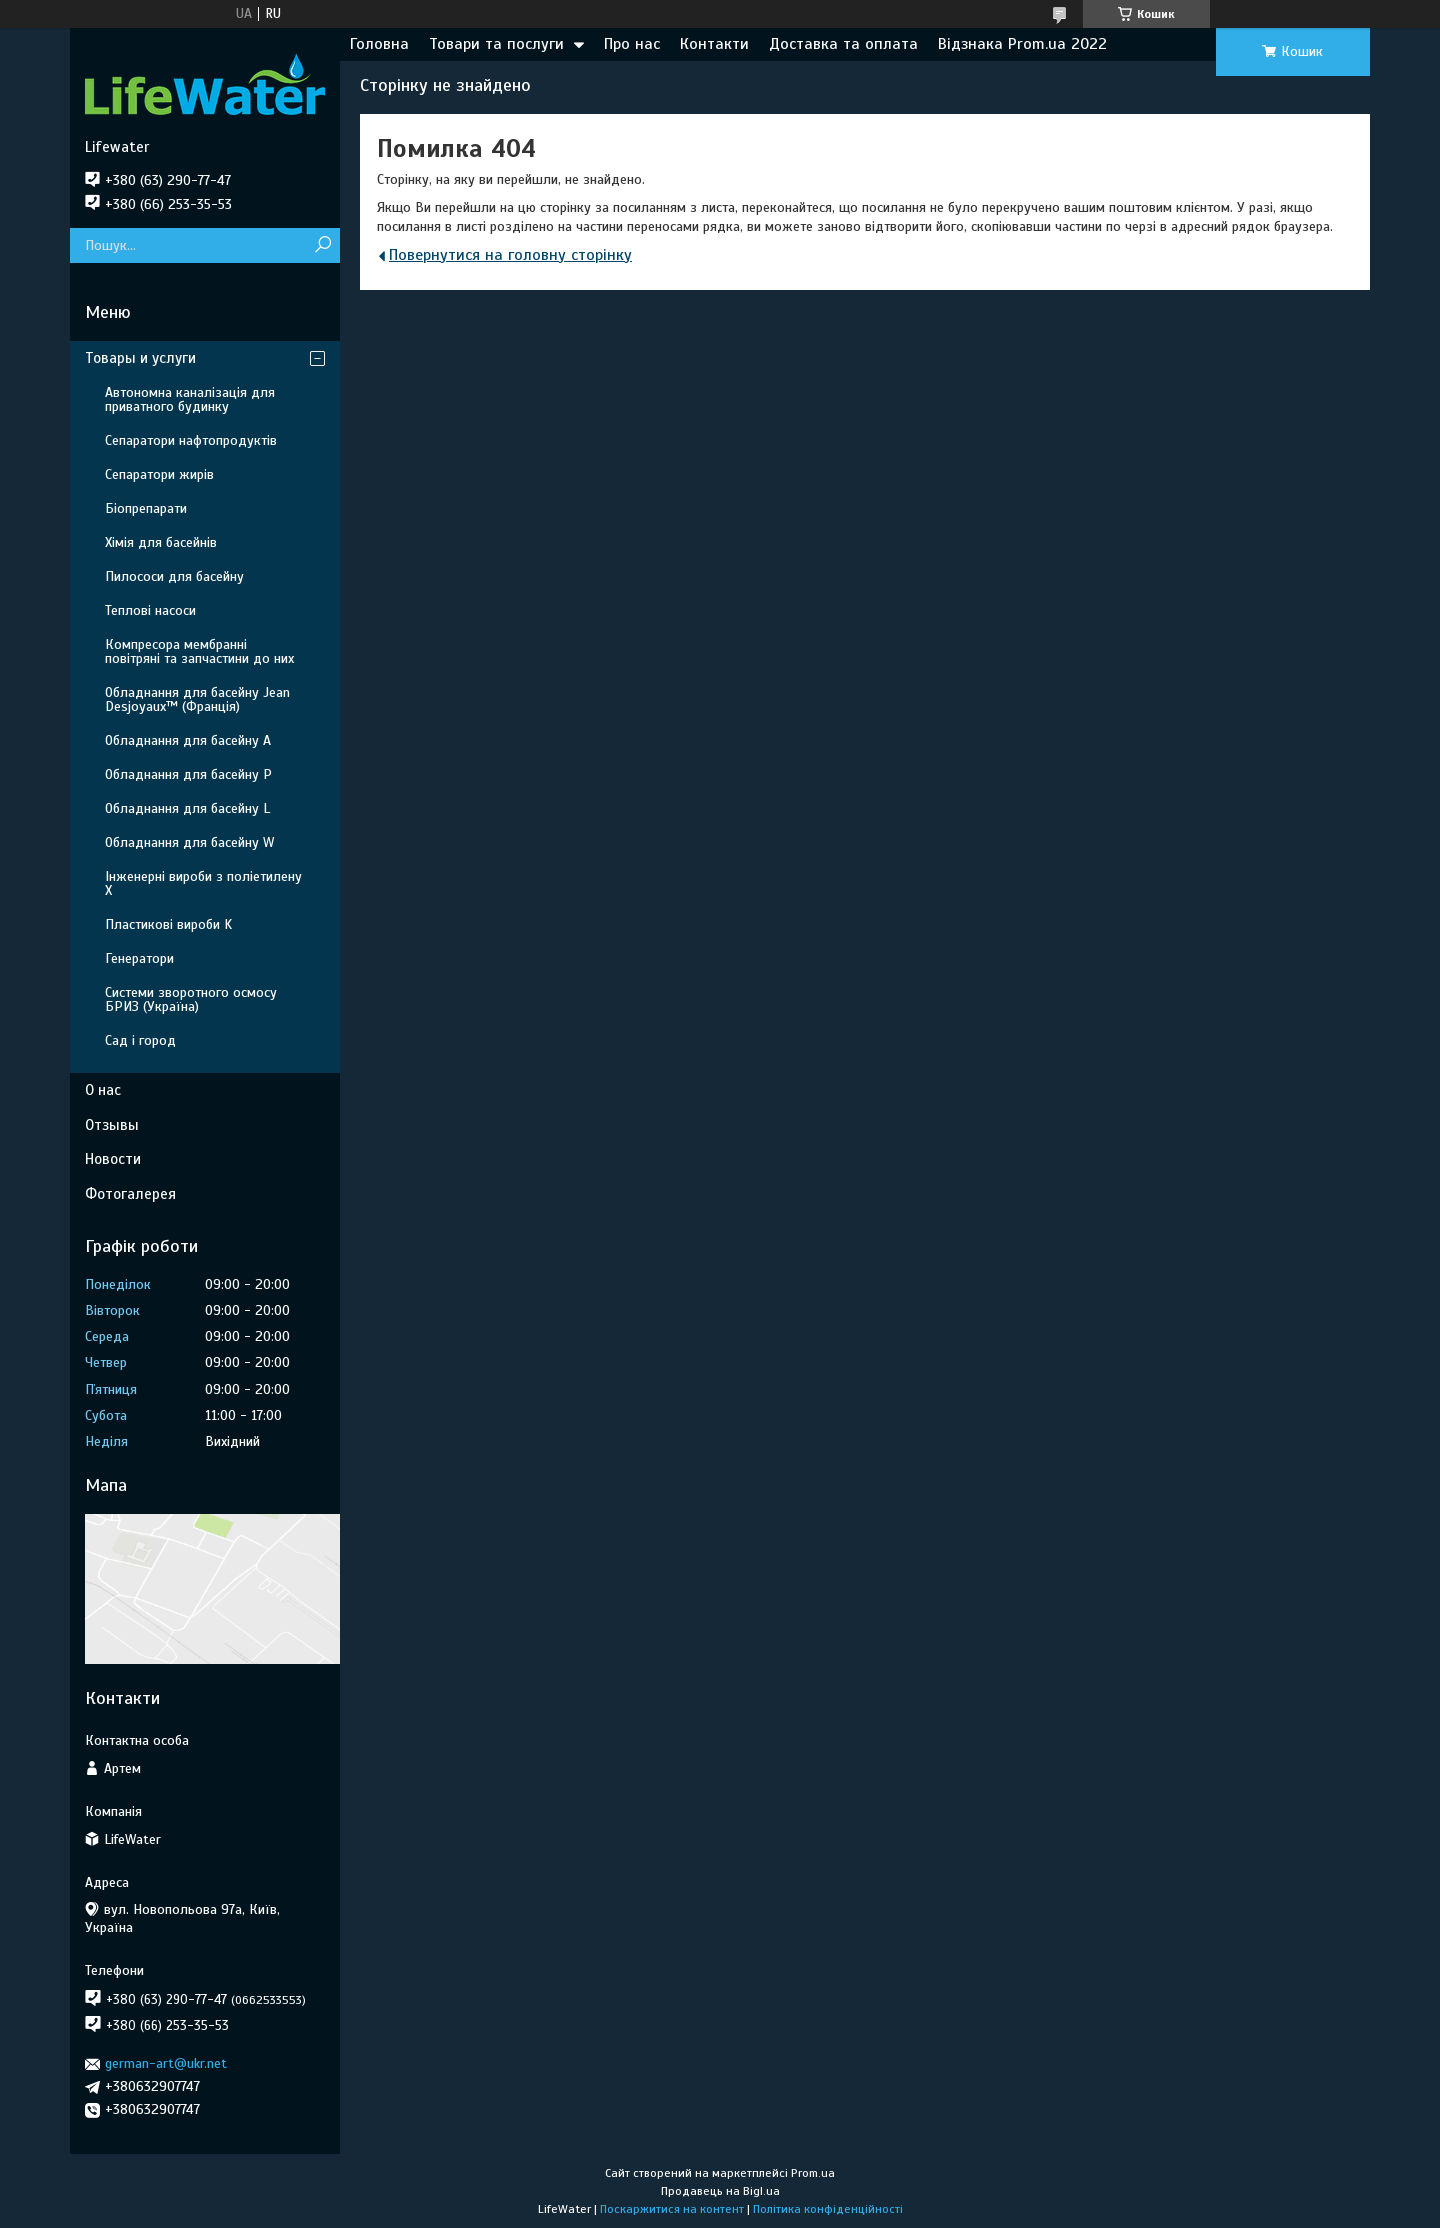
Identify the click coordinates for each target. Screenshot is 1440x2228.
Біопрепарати (146, 508)
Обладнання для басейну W (189, 842)
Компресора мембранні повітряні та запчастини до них (199, 651)
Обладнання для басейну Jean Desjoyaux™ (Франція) (197, 699)
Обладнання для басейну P (188, 774)
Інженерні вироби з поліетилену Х (203, 883)
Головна (379, 44)
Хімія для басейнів (161, 542)
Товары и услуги (140, 358)
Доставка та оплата (843, 44)
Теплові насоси (150, 610)
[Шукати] (322, 245)
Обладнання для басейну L (187, 808)
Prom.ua (813, 2173)
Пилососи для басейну (174, 576)
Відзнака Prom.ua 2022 (1022, 44)
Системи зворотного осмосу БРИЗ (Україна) (191, 999)
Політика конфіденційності (828, 2209)
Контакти (714, 44)
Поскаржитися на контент (672, 2209)
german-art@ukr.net (166, 2063)
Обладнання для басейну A (188, 740)
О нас (103, 1090)
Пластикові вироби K (168, 924)
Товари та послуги (496, 44)
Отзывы (112, 1125)
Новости (113, 1159)
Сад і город (140, 1040)
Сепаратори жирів (159, 474)
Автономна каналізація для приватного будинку (190, 399)
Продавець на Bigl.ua (720, 2191)
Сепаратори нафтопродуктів (191, 440)
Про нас (632, 44)
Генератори (139, 958)
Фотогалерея (130, 1194)
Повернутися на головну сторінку (510, 255)
